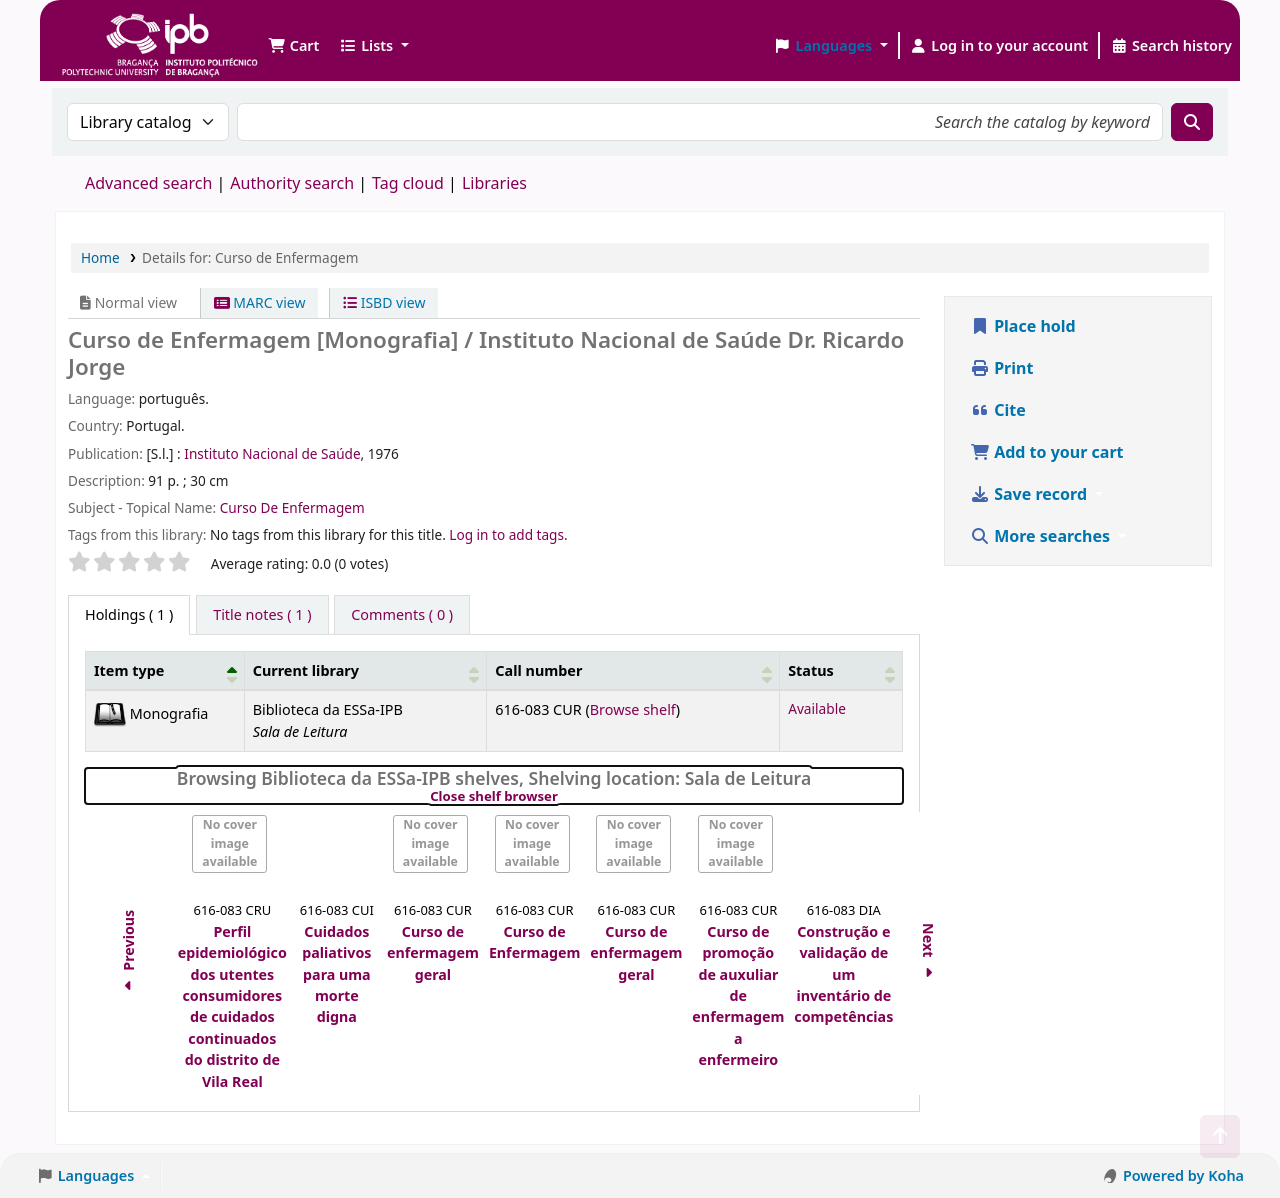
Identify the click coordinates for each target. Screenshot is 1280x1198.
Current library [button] (306, 670)
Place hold (1023, 326)
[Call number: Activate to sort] (633, 670)
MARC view (260, 302)
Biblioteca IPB (110, 30)
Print (1001, 368)
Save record (1030, 494)
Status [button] (811, 670)
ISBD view (384, 302)
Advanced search (148, 183)
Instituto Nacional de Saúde (272, 453)
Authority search (292, 183)
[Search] (1192, 122)
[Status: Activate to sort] (841, 670)
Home (100, 257)
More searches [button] (1042, 536)
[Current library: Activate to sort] (365, 670)
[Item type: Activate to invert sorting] (165, 670)
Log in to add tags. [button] (508, 534)
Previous (128, 954)
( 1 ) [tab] (129, 614)
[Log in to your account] (999, 46)
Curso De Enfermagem (292, 507)
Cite (998, 410)
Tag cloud (408, 183)
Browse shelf (633, 709)
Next (929, 953)
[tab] (262, 615)
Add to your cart (1047, 452)
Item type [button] (129, 670)
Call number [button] (538, 670)
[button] (293, 46)
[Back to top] (1220, 1136)
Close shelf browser (562, 797)
